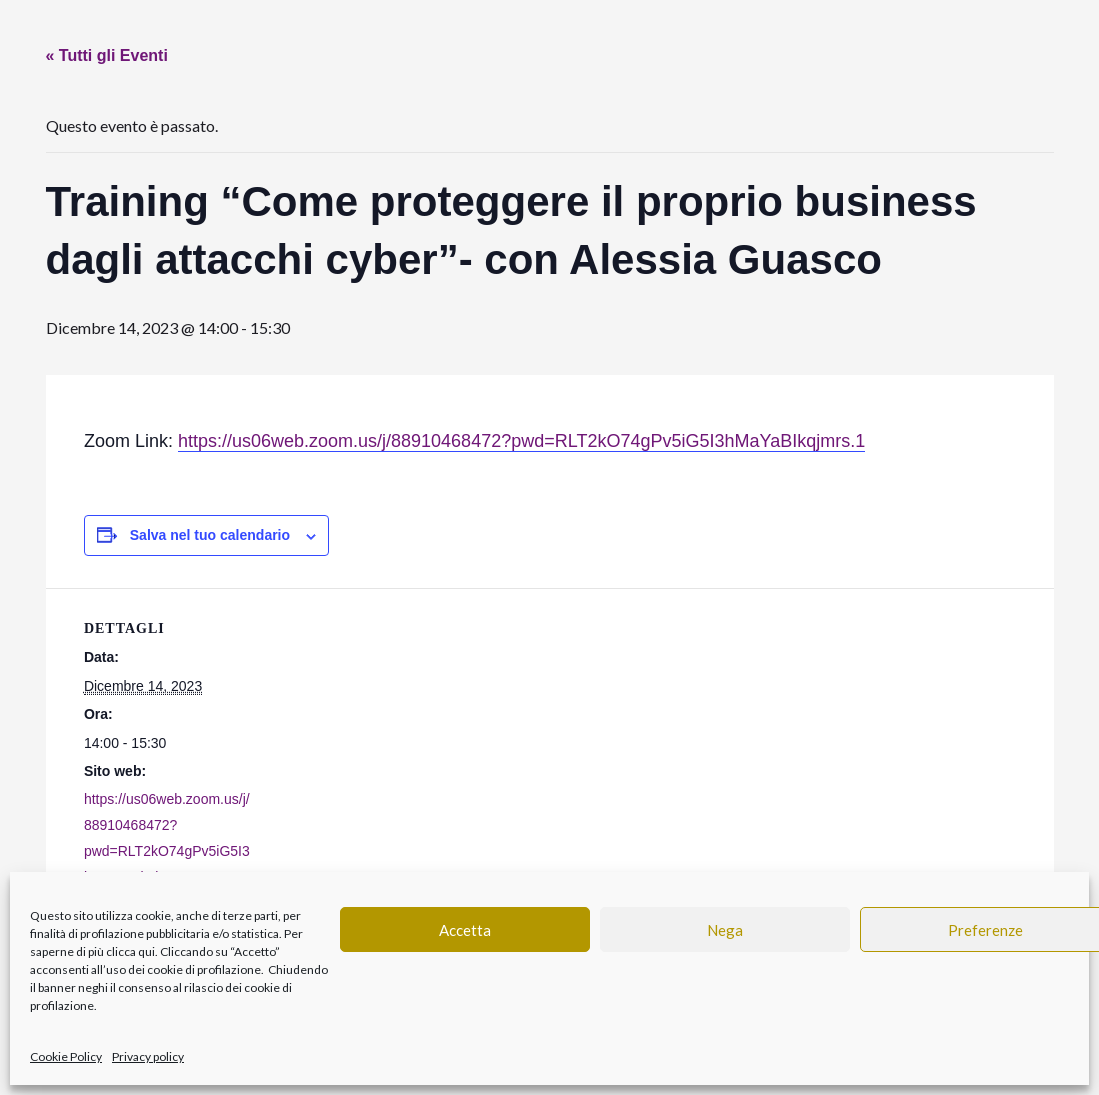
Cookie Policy (66, 1056)
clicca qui (130, 951)
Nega (725, 930)
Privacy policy (148, 1056)
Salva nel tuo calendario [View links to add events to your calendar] (210, 535)
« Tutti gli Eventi (107, 55)
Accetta (465, 930)
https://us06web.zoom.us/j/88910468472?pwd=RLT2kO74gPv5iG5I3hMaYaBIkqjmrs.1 (521, 441)
